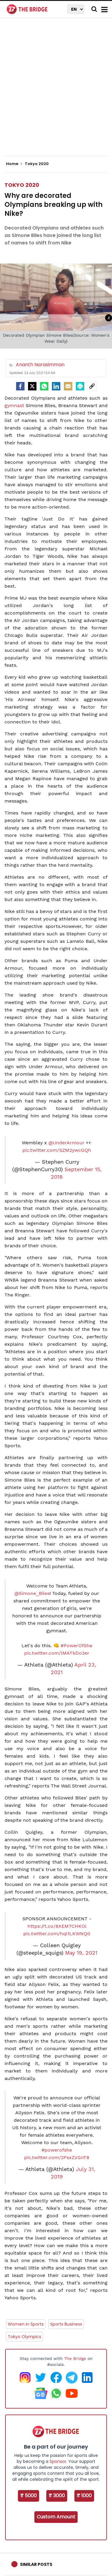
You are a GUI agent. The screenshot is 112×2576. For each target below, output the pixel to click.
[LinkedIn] (56, 386)
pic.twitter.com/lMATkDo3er (56, 1653)
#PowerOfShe (76, 1645)
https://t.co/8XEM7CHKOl (56, 1926)
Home (14, 164)
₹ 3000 (57, 2495)
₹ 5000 (28, 2495)
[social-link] (92, 386)
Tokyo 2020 (21, 185)
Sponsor (58, 2461)
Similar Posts (36, 2564)
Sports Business (66, 2324)
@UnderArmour (66, 1142)
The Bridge (75, 2358)
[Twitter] (32, 386)
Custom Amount (56, 2516)
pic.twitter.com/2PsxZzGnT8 (56, 2157)
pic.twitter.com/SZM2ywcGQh (56, 1150)
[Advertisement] (56, 92)
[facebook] (20, 386)
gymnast (14, 405)
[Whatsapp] (44, 386)
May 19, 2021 (81, 1953)
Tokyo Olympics (24, 2337)
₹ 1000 (84, 2495)
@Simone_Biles (32, 1593)
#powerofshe (57, 2150)
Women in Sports (26, 2324)
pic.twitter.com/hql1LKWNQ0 (56, 1933)
